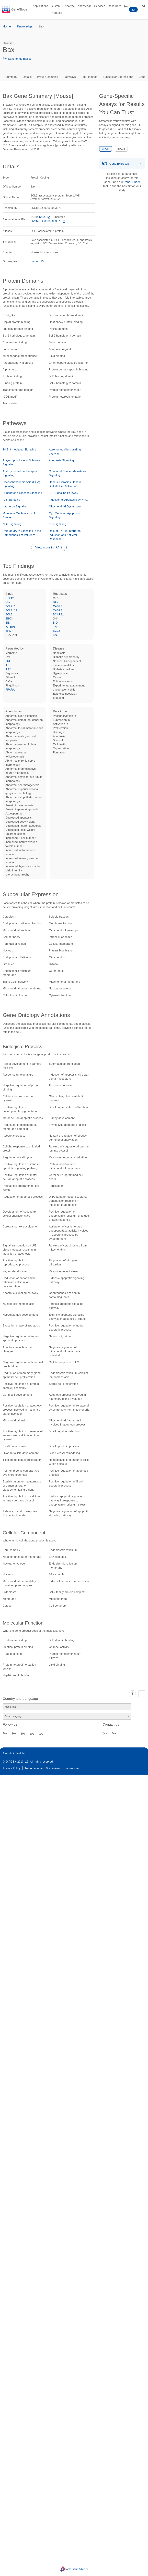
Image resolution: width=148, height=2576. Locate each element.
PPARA (10, 689)
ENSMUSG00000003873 (48, 221)
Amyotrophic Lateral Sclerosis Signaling (21, 462)
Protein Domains (47, 76)
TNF (55, 626)
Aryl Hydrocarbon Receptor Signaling (20, 473)
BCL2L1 (10, 606)
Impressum (72, 1768)
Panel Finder (132, 182)
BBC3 (9, 618)
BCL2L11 (11, 610)
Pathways (69, 76)
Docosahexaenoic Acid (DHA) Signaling (21, 484)
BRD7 (9, 630)
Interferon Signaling (15, 506)
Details (27, 76)
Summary (11, 76)
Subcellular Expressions (118, 76)
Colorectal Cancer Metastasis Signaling (67, 473)
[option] (8, 43)
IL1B (8, 669)
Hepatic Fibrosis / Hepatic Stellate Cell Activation (65, 484)
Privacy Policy (11, 1768)
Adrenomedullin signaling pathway (65, 451)
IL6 (55, 634)
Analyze (70, 6)
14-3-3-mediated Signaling (19, 449)
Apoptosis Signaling (61, 460)
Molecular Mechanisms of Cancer (19, 515)
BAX (56, 602)
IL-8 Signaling (11, 499)
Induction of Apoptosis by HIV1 (68, 499)
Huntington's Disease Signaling (22, 492)
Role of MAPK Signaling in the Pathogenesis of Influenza (22, 532)
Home (7, 26)
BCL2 (9, 614)
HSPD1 (10, 598)
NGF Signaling (12, 524)
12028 (45, 216)
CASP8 (57, 606)
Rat (43, 261)
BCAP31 (58, 614)
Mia (7, 602)
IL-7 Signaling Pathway (63, 492)
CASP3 (57, 610)
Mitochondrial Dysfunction (65, 506)
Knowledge (85, 6)
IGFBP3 (10, 626)
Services (99, 6)
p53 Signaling (57, 524)
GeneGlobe (19, 9)
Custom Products (56, 9)
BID (7, 622)
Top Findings (89, 76)
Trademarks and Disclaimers (43, 1768)
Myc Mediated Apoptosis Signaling (64, 515)
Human (34, 261)
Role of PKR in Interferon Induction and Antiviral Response (65, 534)
